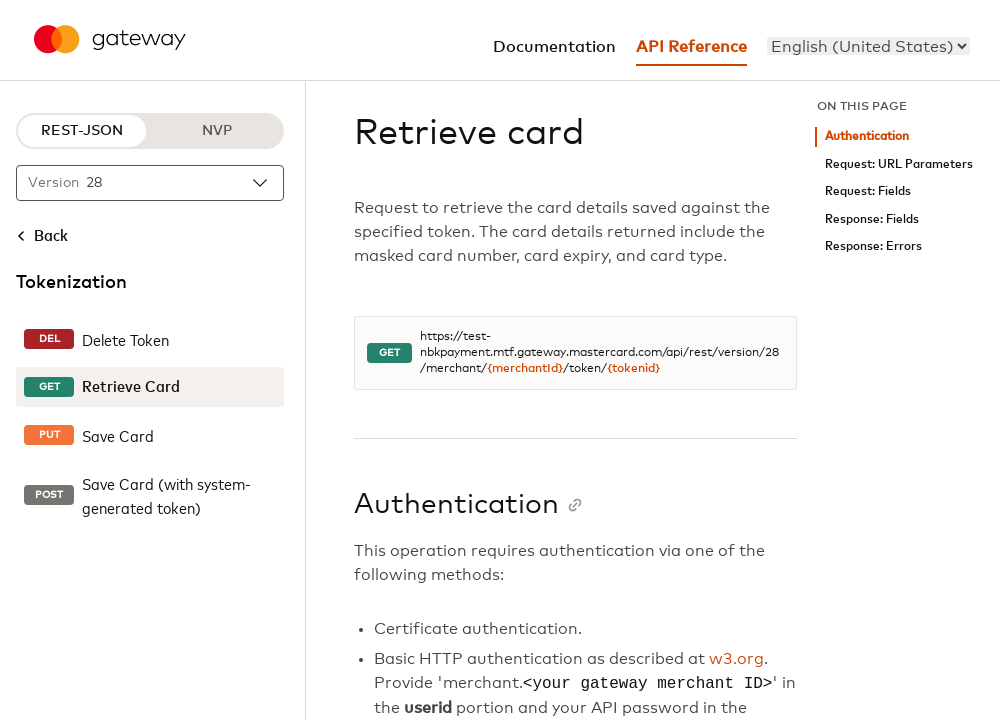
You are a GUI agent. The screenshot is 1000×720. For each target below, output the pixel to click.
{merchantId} (525, 369)
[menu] (868, 46)
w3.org (736, 659)
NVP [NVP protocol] (217, 131)
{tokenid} (633, 369)
